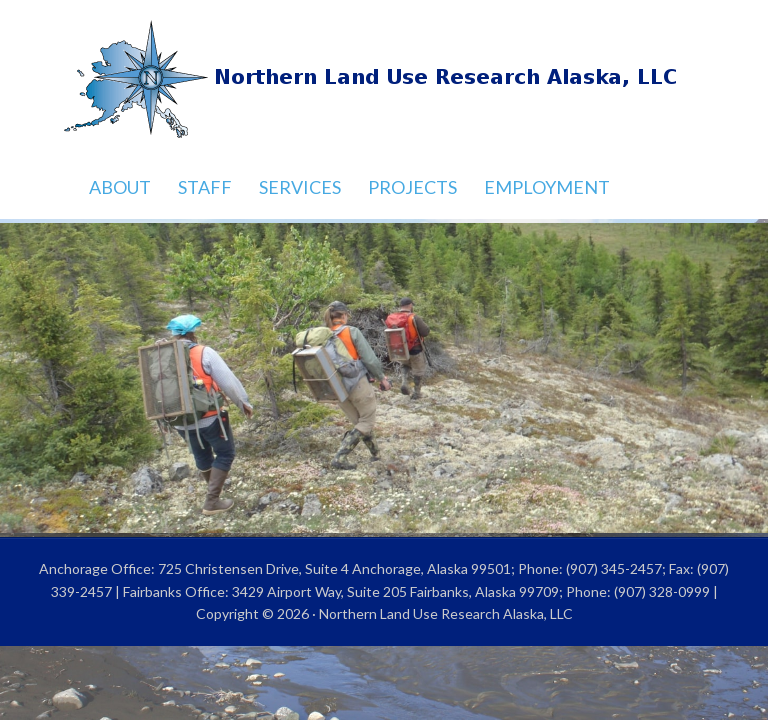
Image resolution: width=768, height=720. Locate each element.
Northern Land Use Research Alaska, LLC (383, 80)
